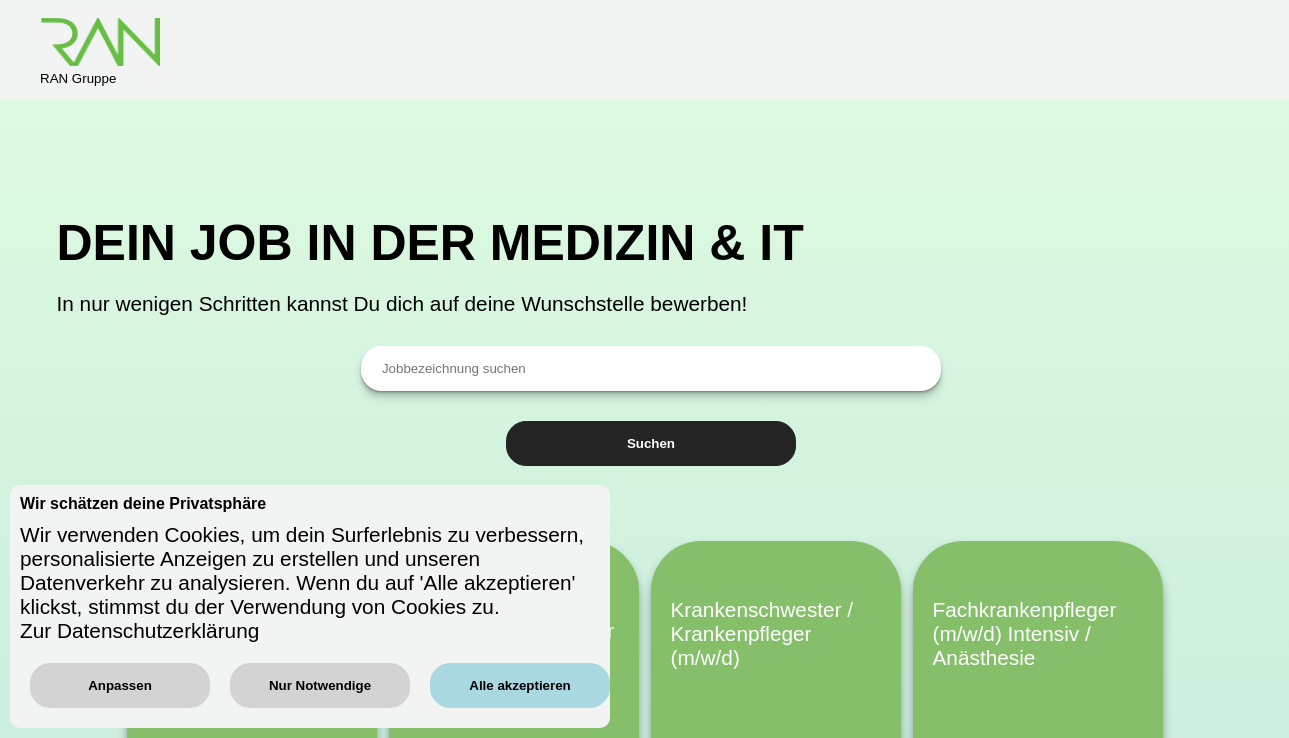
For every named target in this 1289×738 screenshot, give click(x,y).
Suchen (651, 443)
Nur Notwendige (320, 685)
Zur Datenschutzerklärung (139, 630)
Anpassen (120, 685)
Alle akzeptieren (519, 685)
